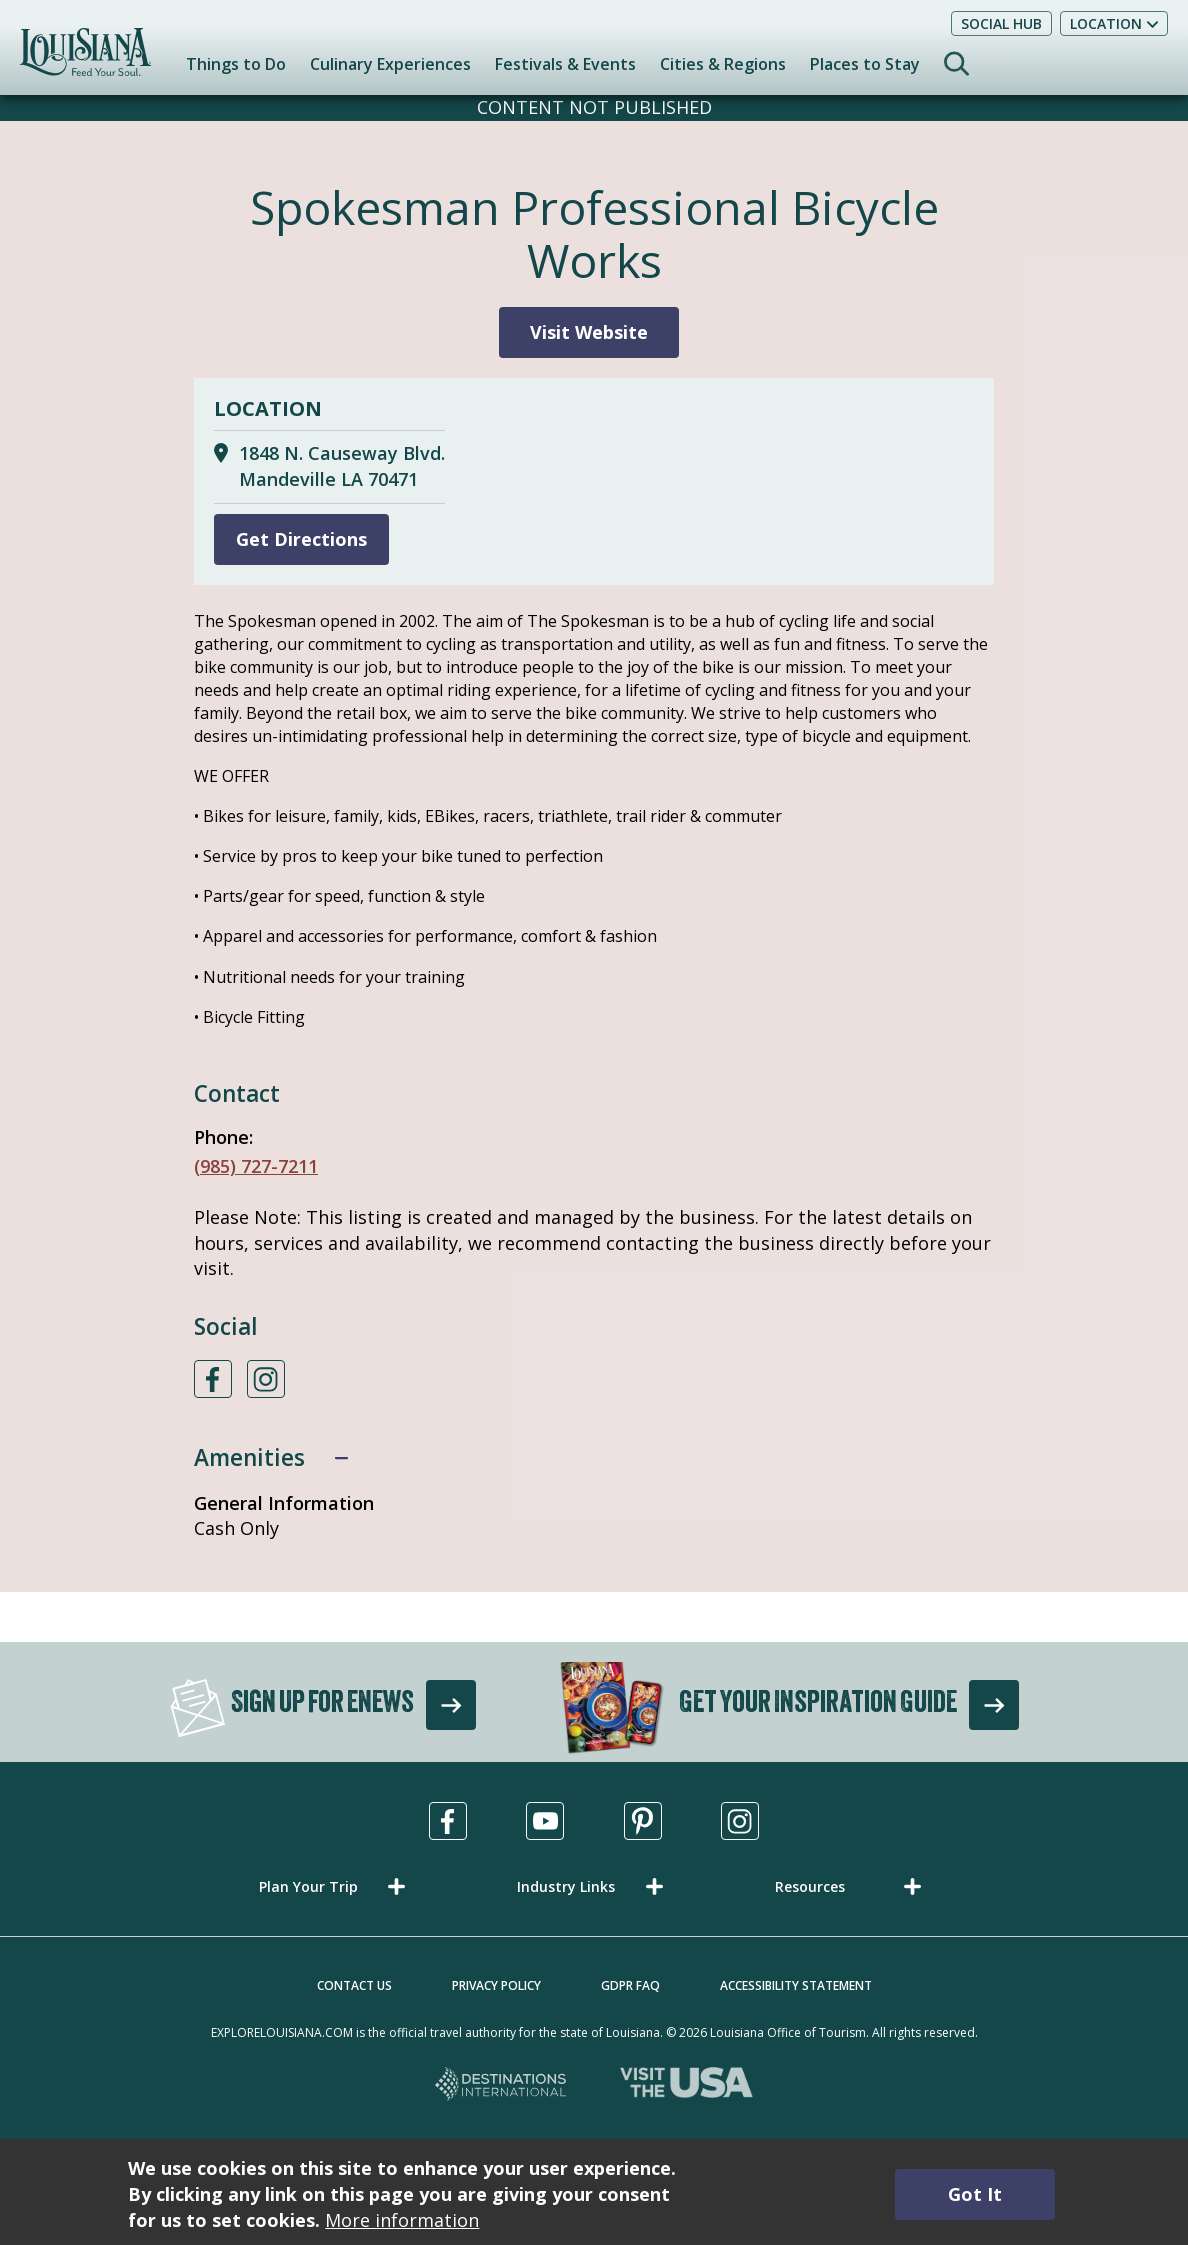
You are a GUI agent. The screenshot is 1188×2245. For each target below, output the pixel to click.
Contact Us (354, 1985)
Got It (975, 2194)
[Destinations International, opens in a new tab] (501, 2085)
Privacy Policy (496, 1985)
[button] (336, 1886)
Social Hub (1001, 23)
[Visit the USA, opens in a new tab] (686, 2085)
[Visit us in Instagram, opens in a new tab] (740, 1821)
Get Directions (301, 539)
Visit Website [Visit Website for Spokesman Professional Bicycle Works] (589, 332)
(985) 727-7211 (256, 1166)
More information (402, 2220)
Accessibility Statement (796, 1985)
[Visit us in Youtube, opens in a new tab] (545, 1821)
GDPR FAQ (630, 1985)
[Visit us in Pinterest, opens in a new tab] (643, 1821)
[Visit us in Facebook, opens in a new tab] (448, 1821)
